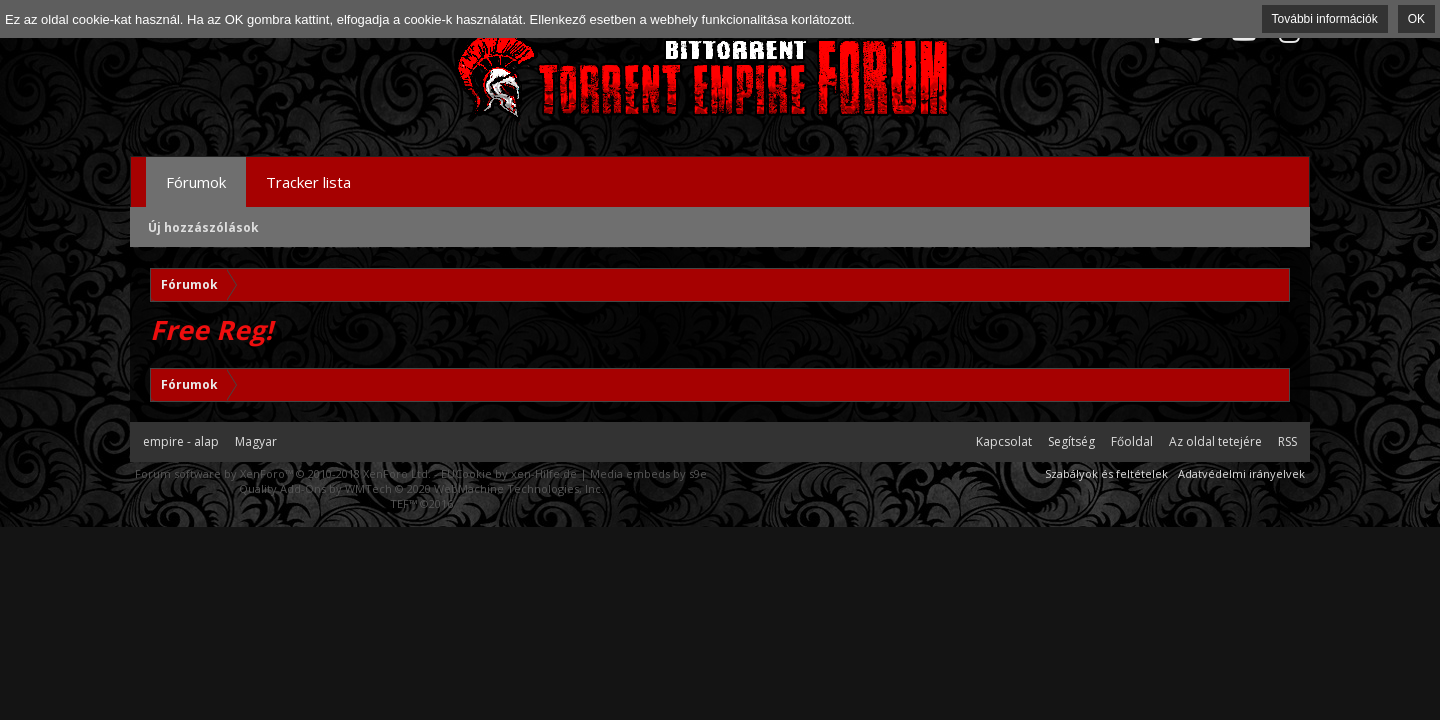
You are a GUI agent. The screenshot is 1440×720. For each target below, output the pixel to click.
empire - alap (181, 441)
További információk (1325, 19)
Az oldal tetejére (1215, 441)
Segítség (1071, 441)
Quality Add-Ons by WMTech (421, 488)
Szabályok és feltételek (1106, 473)
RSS (1287, 441)
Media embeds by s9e (648, 473)
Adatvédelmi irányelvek (1241, 473)
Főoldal (1132, 441)
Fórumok (196, 182)
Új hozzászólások (203, 227)
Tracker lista (308, 182)
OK (1416, 19)
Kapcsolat (1004, 441)
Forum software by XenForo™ (283, 473)
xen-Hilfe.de (544, 473)
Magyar (256, 441)
